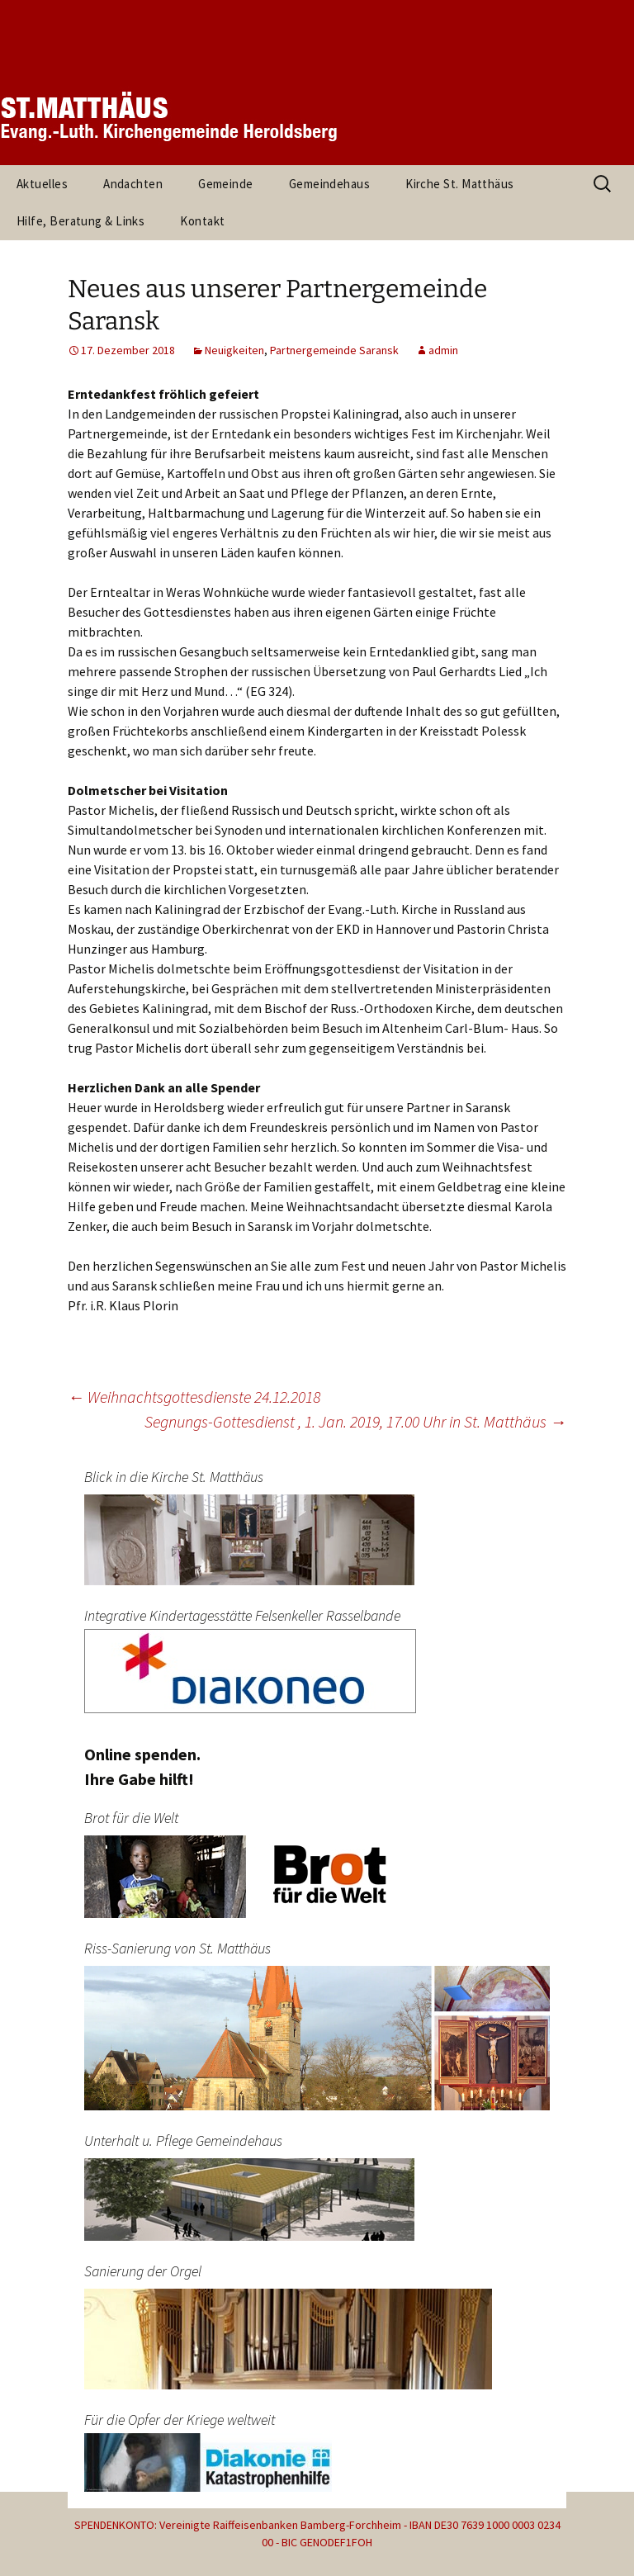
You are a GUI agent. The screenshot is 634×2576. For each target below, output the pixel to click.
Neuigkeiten (234, 350)
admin (443, 350)
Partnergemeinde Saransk (334, 350)
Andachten (133, 184)
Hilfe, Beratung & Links (80, 221)
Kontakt (202, 221)
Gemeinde (225, 184)
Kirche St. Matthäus (459, 184)
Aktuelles (42, 184)
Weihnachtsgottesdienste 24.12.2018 (194, 1396)
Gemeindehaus (329, 184)
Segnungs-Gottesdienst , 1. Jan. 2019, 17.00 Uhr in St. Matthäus (355, 1421)
